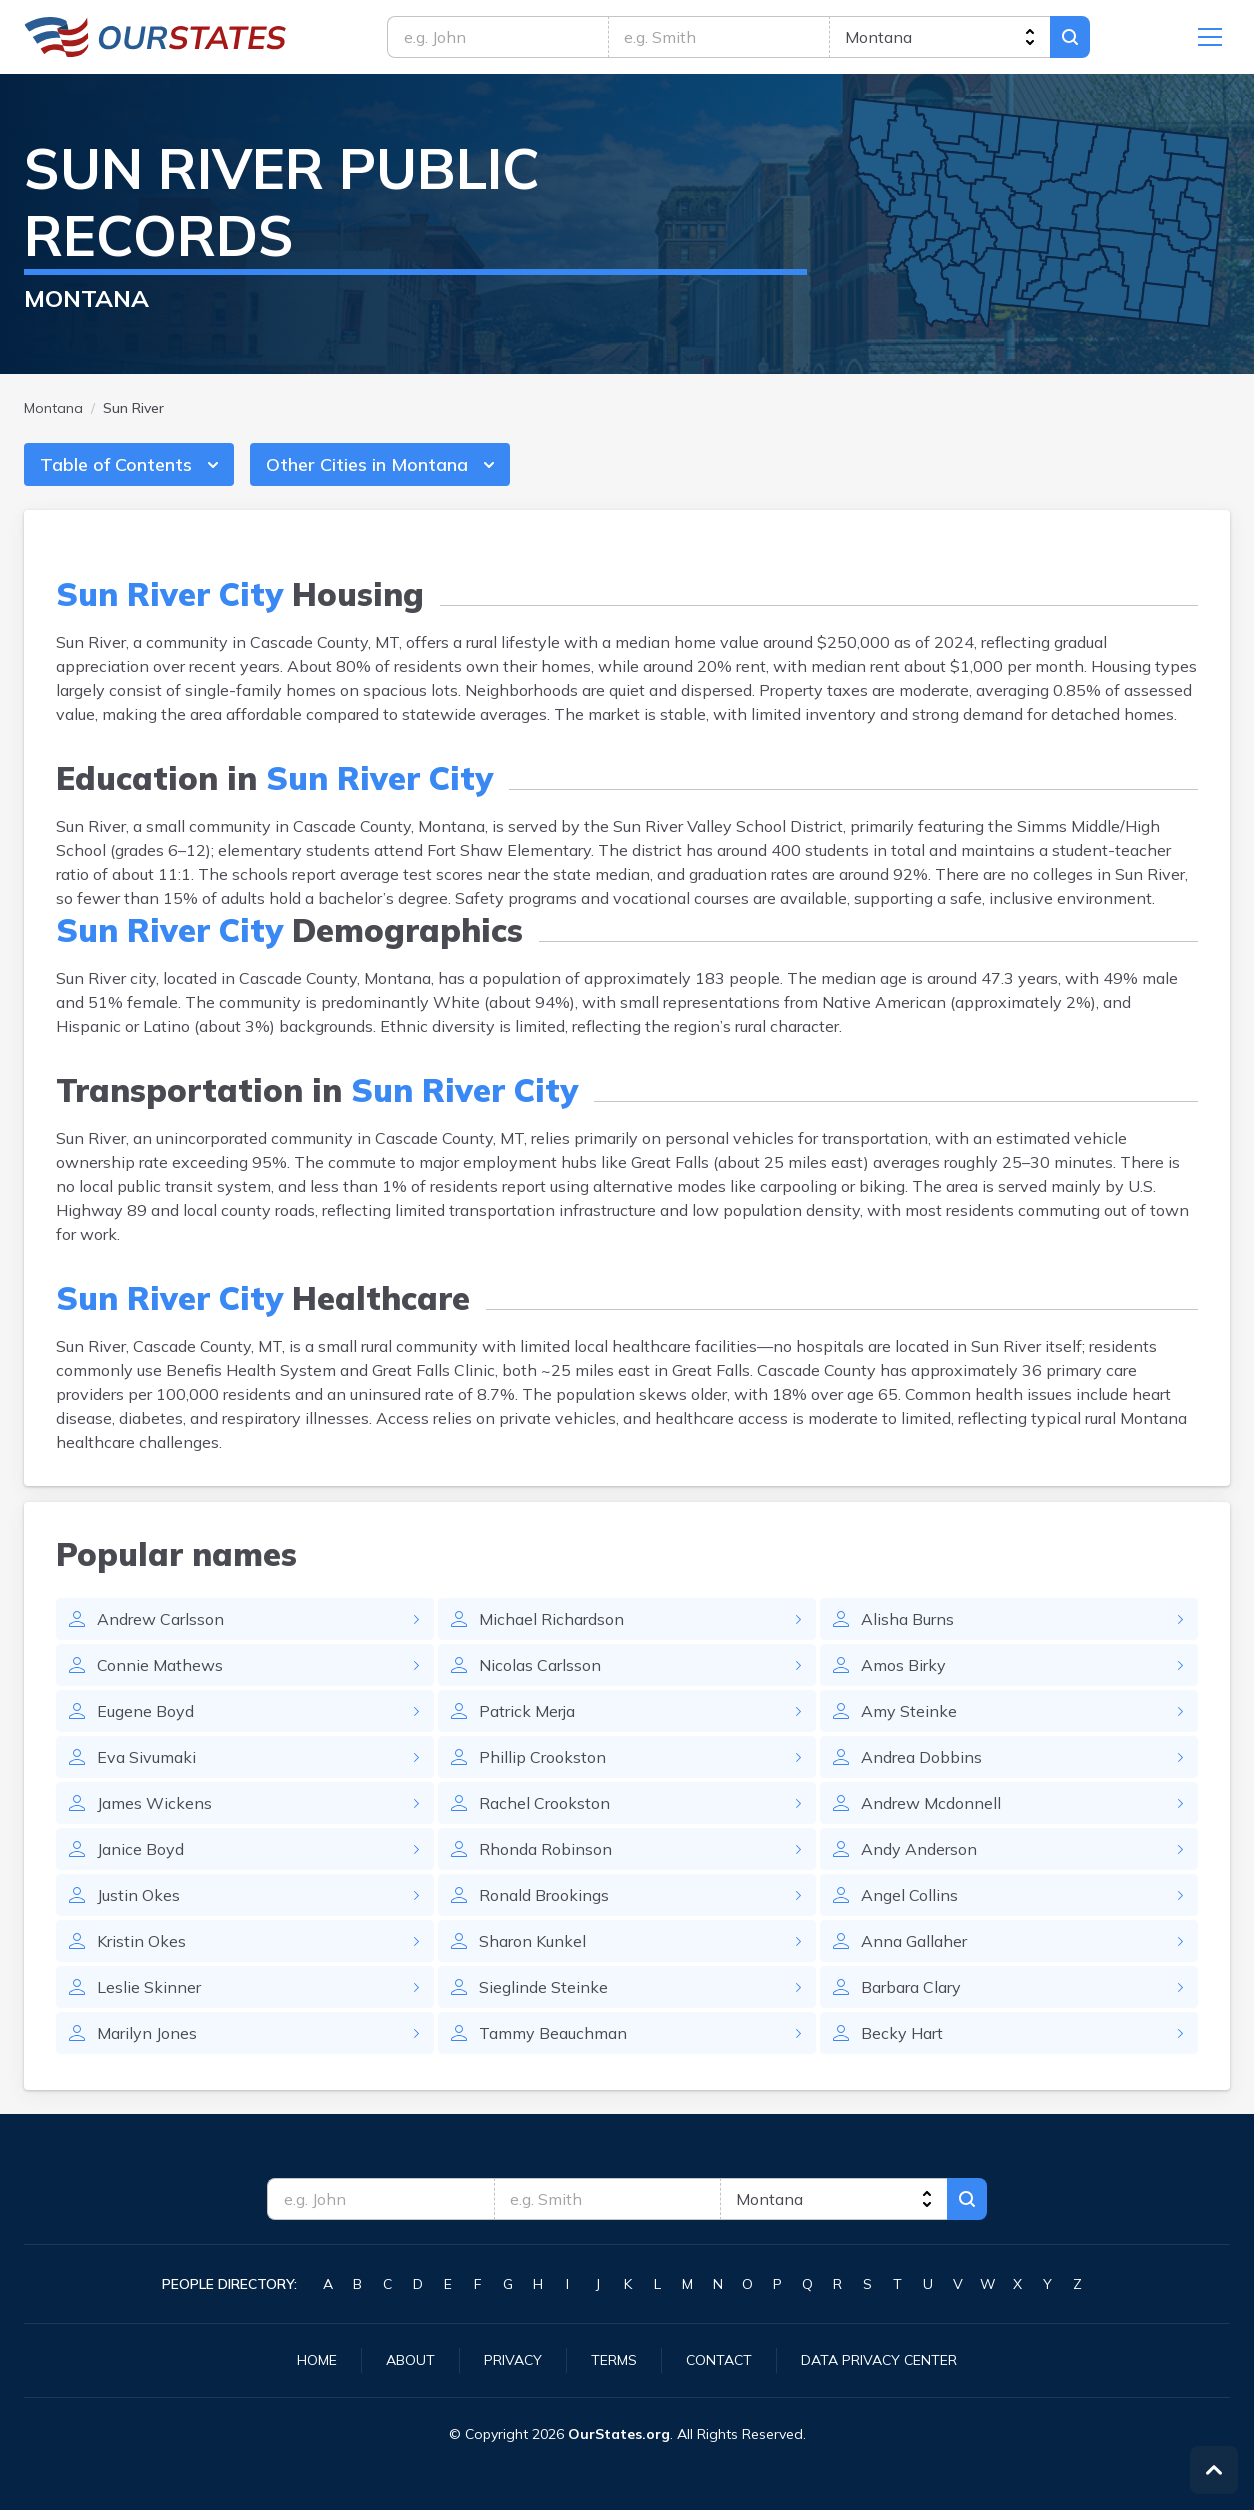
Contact (719, 2360)
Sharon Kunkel (532, 1941)
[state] (939, 37)
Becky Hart (902, 2033)
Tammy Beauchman (553, 2033)
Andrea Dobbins (921, 1757)
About (410, 2360)
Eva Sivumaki (146, 1757)
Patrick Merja (527, 1711)
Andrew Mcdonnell (931, 1803)
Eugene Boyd (145, 1711)
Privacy (513, 2360)
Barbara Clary (911, 1987)
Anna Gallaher (914, 1941)
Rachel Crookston (544, 1803)
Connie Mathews (160, 1665)
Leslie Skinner (149, 1987)
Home (317, 2360)
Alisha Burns (907, 1619)
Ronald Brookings (544, 1895)
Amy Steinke (909, 1711)
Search (1070, 37)
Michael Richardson (551, 1619)
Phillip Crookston (542, 1757)
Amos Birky (903, 1665)
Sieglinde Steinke (543, 1987)
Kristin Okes (141, 1941)
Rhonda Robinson (545, 1849)
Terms (614, 2360)
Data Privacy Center (879, 2360)
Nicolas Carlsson (540, 1665)
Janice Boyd (140, 1849)
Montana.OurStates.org (155, 37)
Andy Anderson (919, 1849)
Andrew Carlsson (160, 1619)
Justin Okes (138, 1895)
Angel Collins (909, 1895)
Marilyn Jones (147, 2033)
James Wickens (154, 1803)
